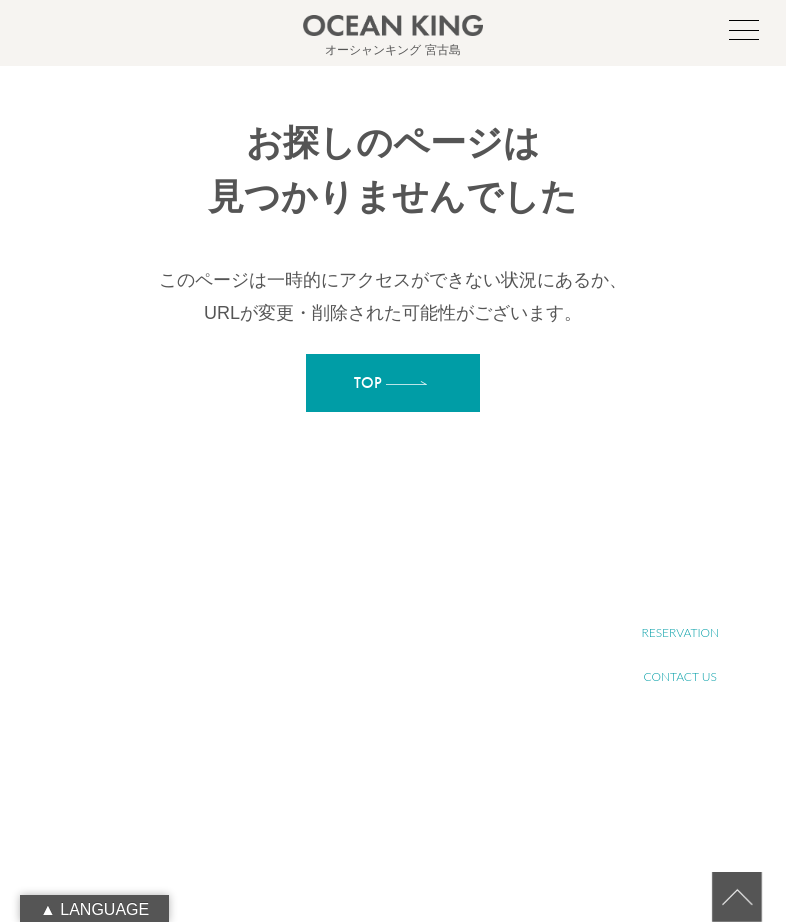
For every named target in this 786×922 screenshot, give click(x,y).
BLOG (368, 853)
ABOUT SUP (384, 621)
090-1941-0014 (123, 757)
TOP (364, 577)
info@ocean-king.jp (133, 735)
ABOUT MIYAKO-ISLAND (415, 599)
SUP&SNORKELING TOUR (418, 721)
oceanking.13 (136, 713)
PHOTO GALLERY (397, 809)
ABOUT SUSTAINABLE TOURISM (409, 671)
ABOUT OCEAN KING (407, 643)
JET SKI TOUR (388, 787)
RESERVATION (680, 632)
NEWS (370, 831)
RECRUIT (680, 588)
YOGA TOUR (385, 743)
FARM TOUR (384, 765)
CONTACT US (680, 676)
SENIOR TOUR (389, 699)
